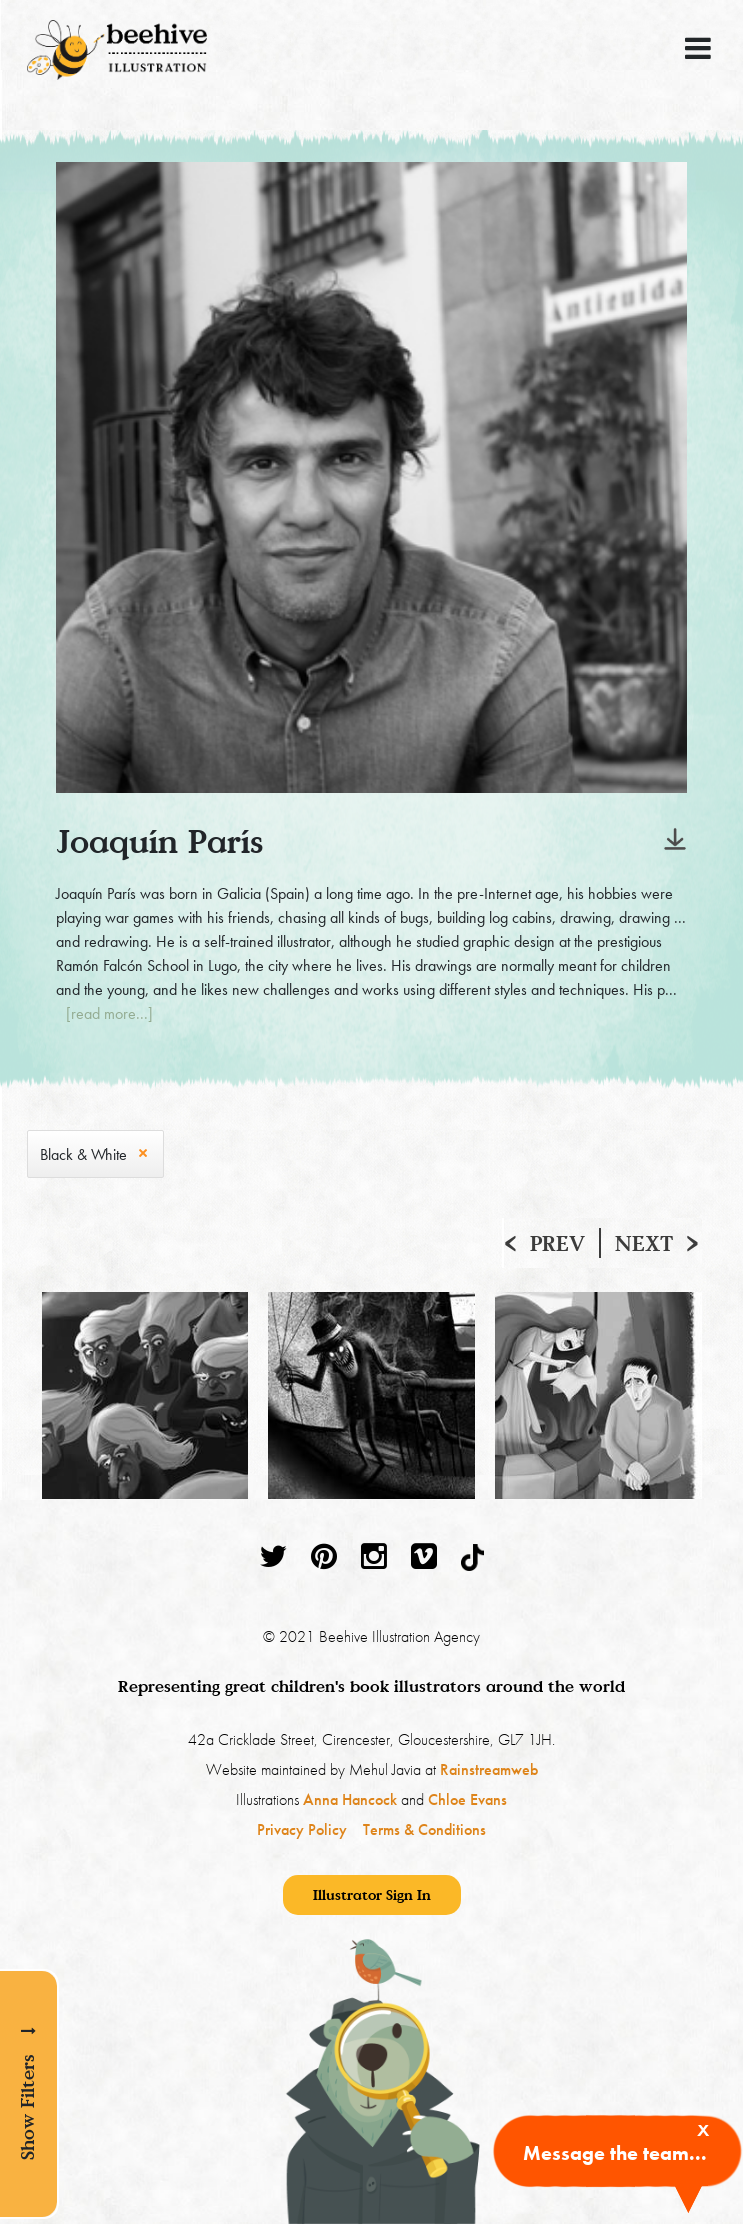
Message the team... (615, 2153)
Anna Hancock (350, 1799)
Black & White (83, 1154)
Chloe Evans (467, 1799)
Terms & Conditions (424, 1829)
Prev (557, 1243)
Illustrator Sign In (372, 1894)
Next (644, 1243)
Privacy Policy (302, 1829)
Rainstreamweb (489, 1769)
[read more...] (109, 1013)
